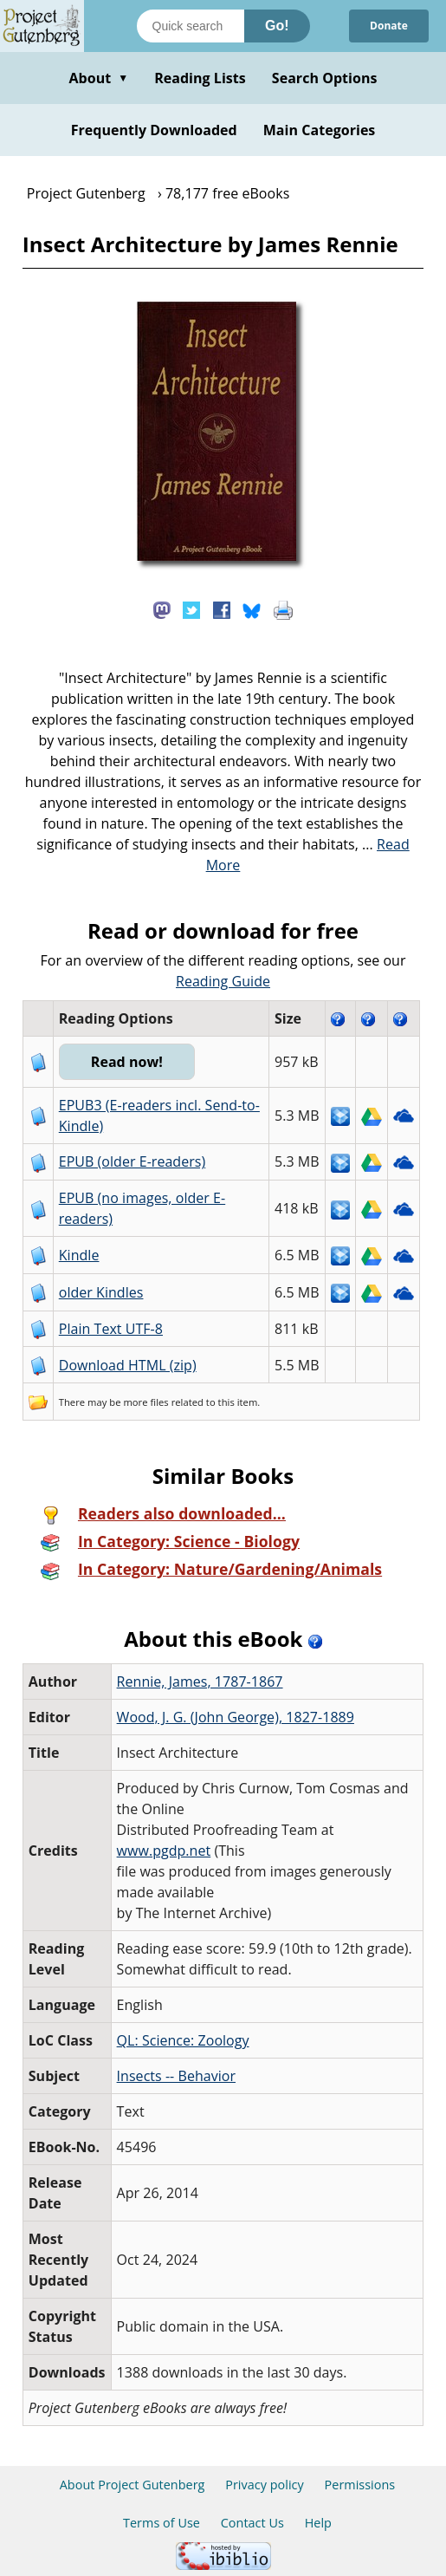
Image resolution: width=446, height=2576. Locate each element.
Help (318, 2522)
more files (145, 1401)
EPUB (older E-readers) (132, 1161)
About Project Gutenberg (132, 2484)
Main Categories (319, 130)
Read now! (127, 1061)
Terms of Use (161, 2522)
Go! (277, 25)
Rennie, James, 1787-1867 (200, 1681)
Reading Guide (223, 981)
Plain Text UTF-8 (111, 1328)
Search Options (325, 78)
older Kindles (101, 1292)
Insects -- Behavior (176, 2075)
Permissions (360, 2484)
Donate (389, 25)
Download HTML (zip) (128, 1365)
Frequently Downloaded (154, 130)
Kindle (79, 1255)
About (98, 78)
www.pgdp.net (164, 1850)
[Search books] (190, 26)
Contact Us (252, 2522)
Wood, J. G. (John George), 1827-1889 (235, 1717)
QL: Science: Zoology (183, 2040)
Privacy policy (264, 2484)
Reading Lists (200, 78)
